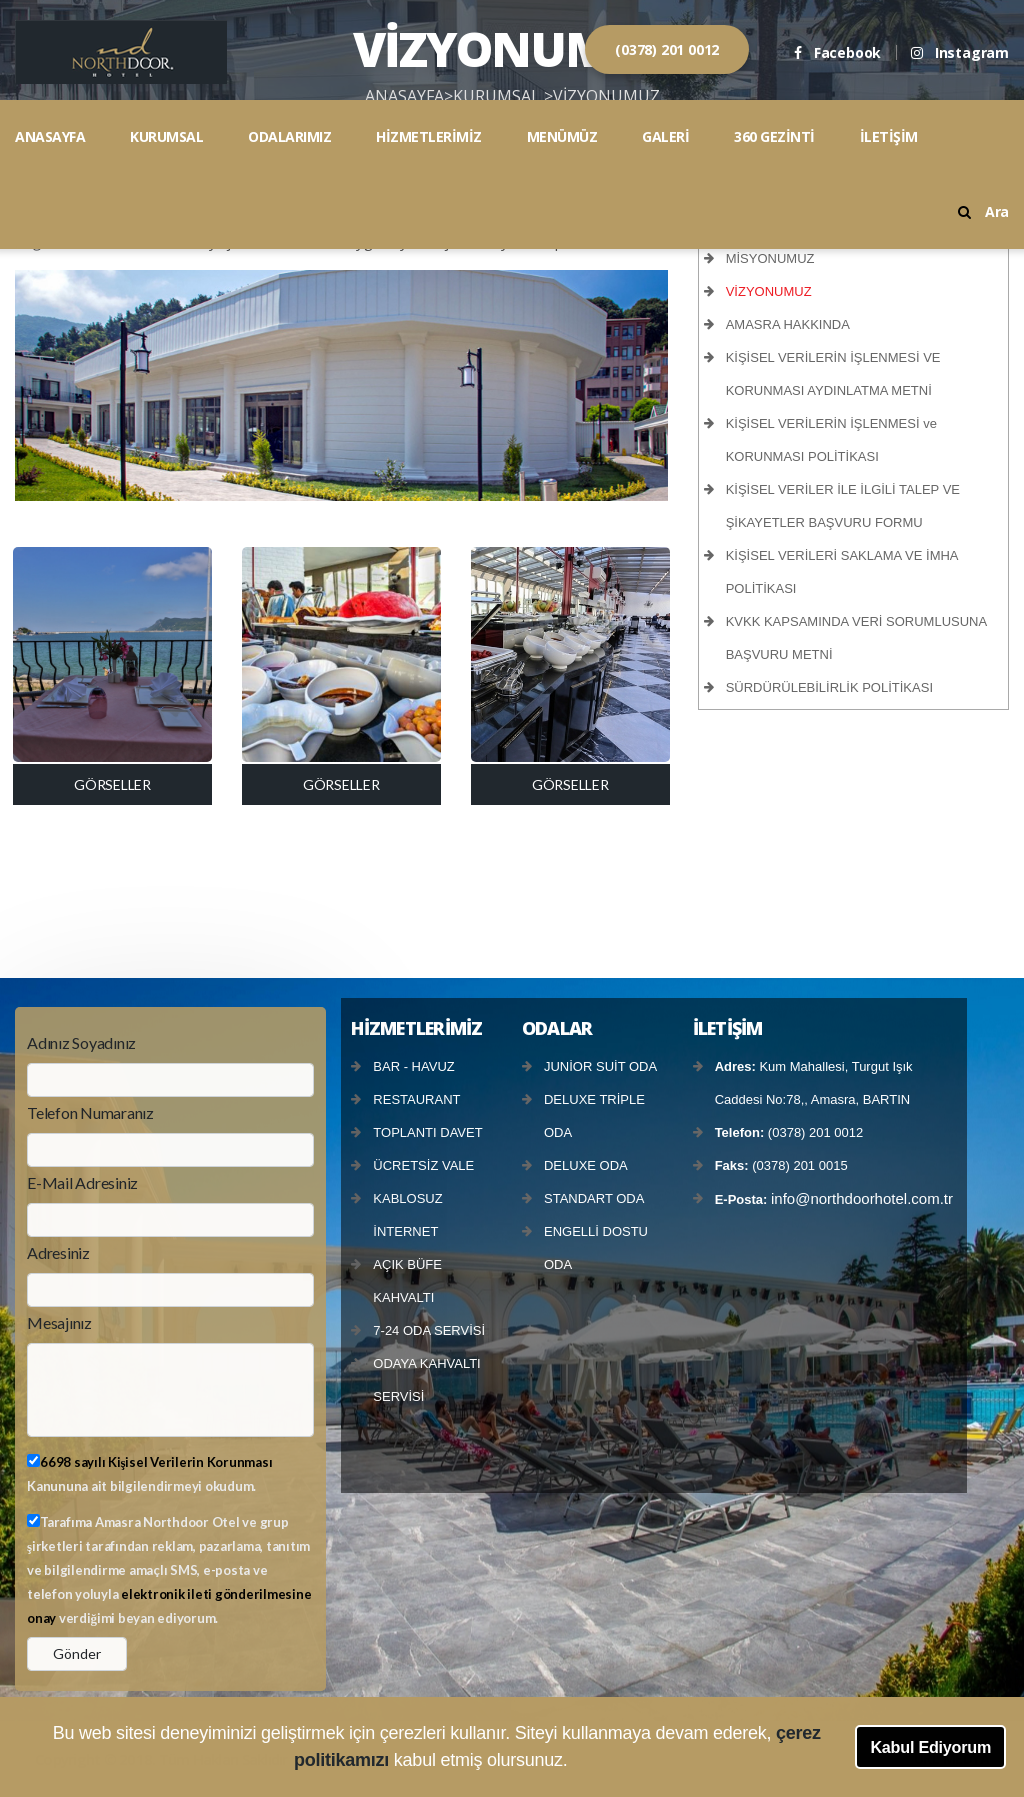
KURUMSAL (166, 136)
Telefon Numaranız (90, 1112)
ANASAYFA (50, 136)
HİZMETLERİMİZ (429, 136)
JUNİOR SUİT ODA (600, 1066)
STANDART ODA (594, 1198)
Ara (983, 211)
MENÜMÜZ (562, 136)
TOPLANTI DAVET (427, 1132)
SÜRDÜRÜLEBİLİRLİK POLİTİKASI (829, 687)
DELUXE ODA (586, 1165)
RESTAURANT (416, 1099)
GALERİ (665, 136)
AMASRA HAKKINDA (788, 324)
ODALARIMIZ (289, 136)
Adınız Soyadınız (81, 1042)
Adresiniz (58, 1252)
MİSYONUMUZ (770, 258)
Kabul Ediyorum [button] (930, 1747)
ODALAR (557, 1028)
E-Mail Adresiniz (82, 1182)
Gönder (77, 1653)
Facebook (837, 52)
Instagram (960, 52)
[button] (575, 1762)
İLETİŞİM (889, 136)
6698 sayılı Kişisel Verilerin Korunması (156, 1462)
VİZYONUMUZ (769, 291)
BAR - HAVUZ (413, 1066)
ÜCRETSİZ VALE (423, 1165)
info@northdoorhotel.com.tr (862, 1198)
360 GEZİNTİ (774, 136)
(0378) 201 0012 (667, 49)
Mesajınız (59, 1322)
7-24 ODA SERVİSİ (429, 1330)
